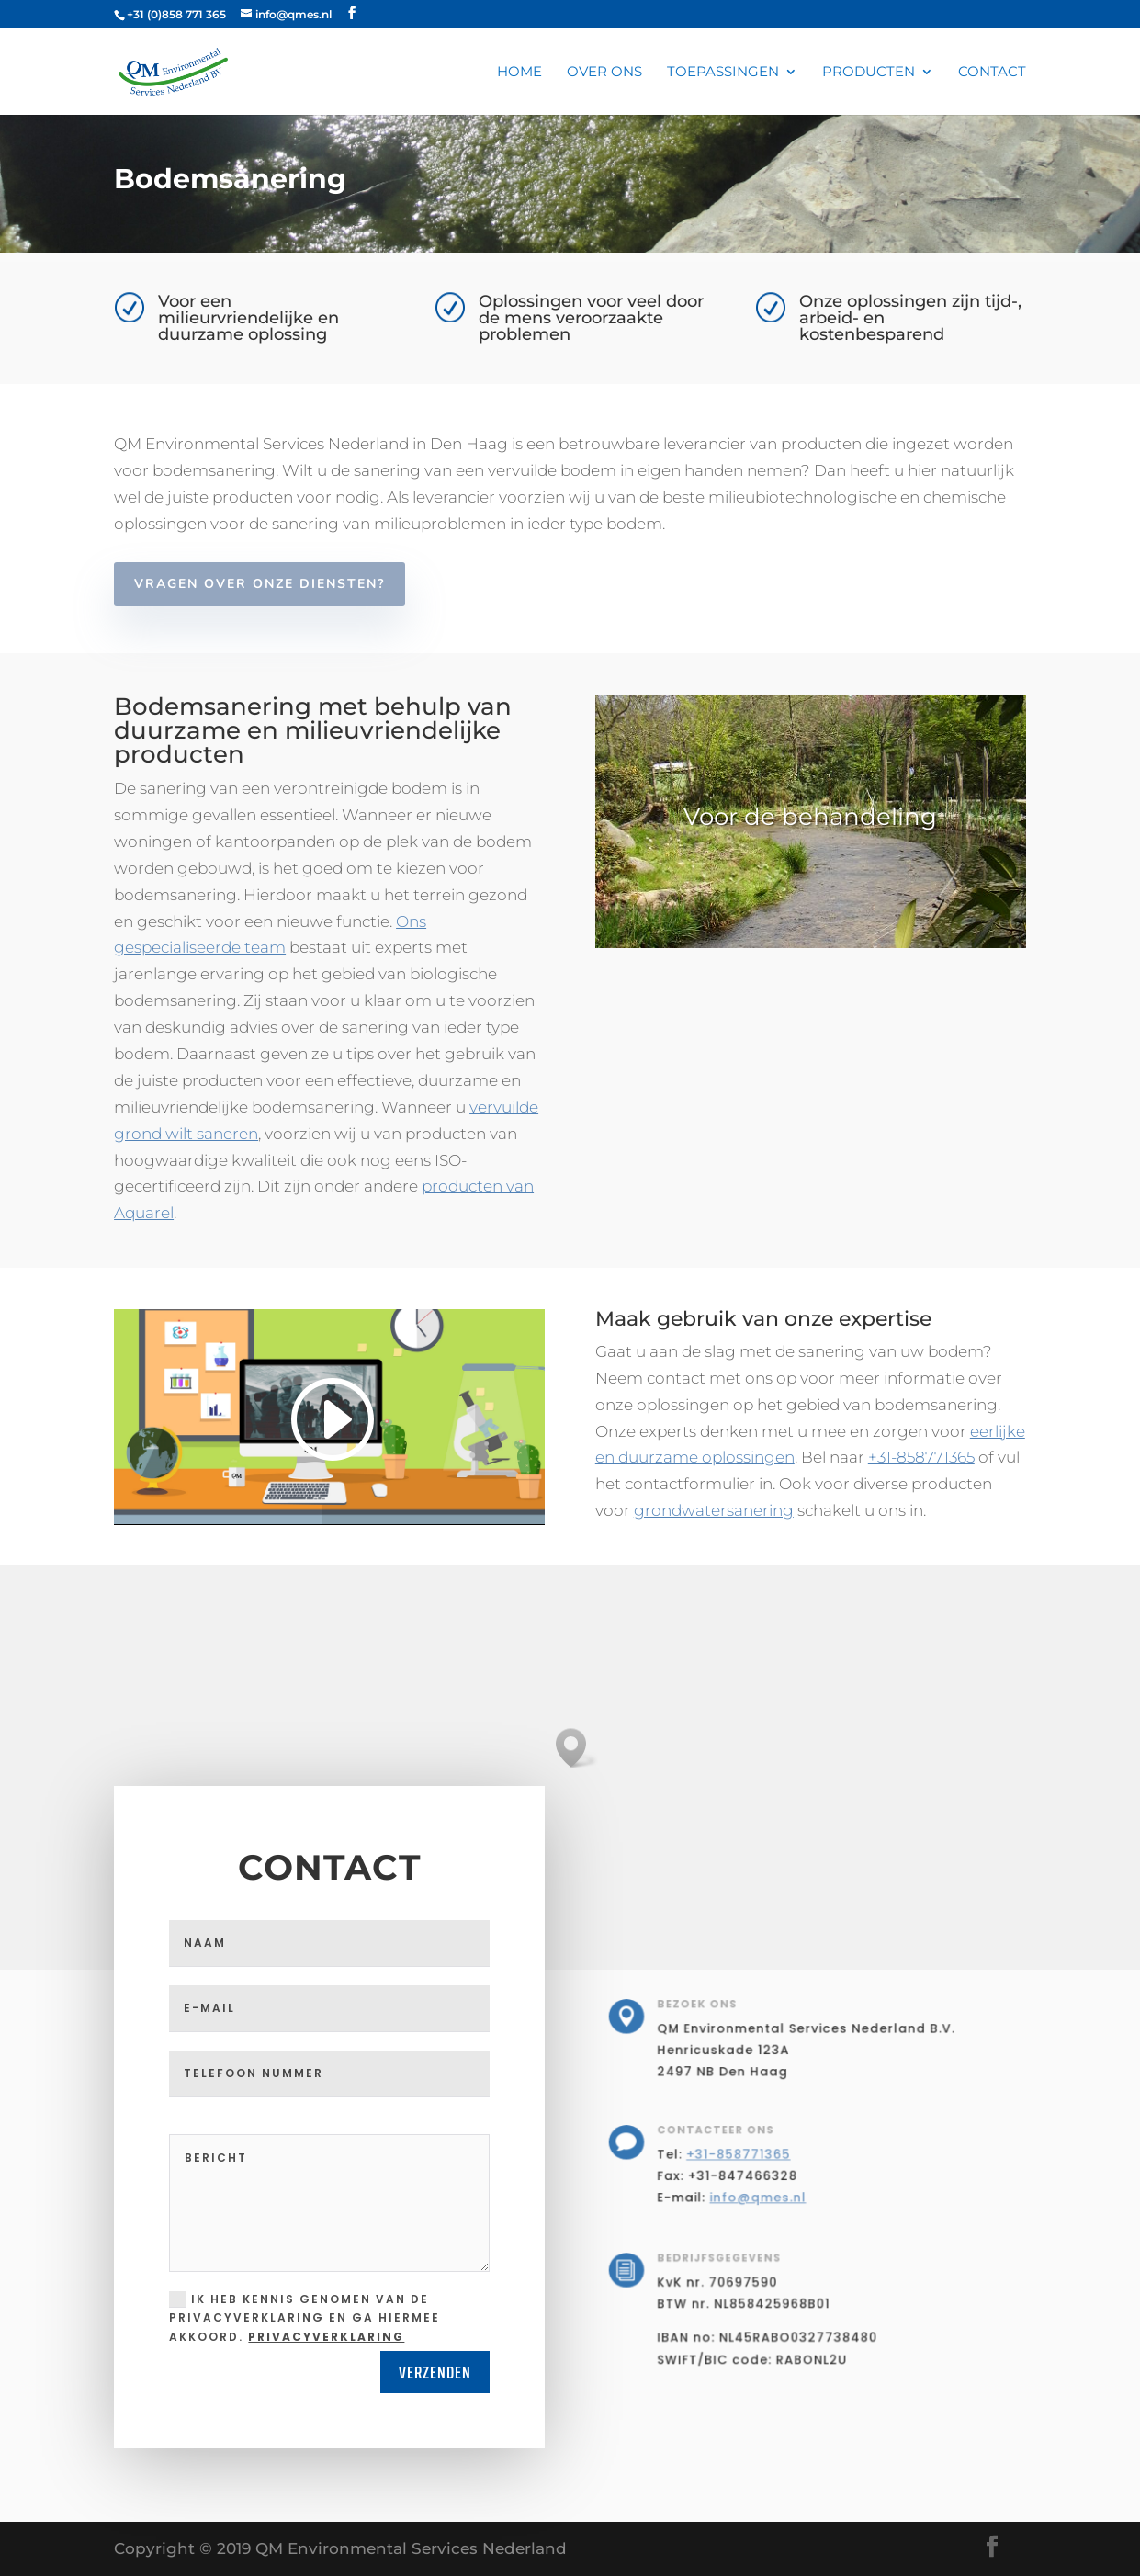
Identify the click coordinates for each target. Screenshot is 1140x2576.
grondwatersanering (714, 1510)
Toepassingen (723, 72)
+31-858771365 (921, 1457)
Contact (992, 72)
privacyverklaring (326, 2336)
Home (519, 72)
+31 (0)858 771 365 (176, 14)
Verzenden (435, 2372)
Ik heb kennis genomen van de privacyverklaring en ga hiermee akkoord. (304, 2317)
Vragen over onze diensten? (259, 584)
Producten (868, 72)
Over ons (604, 72)
